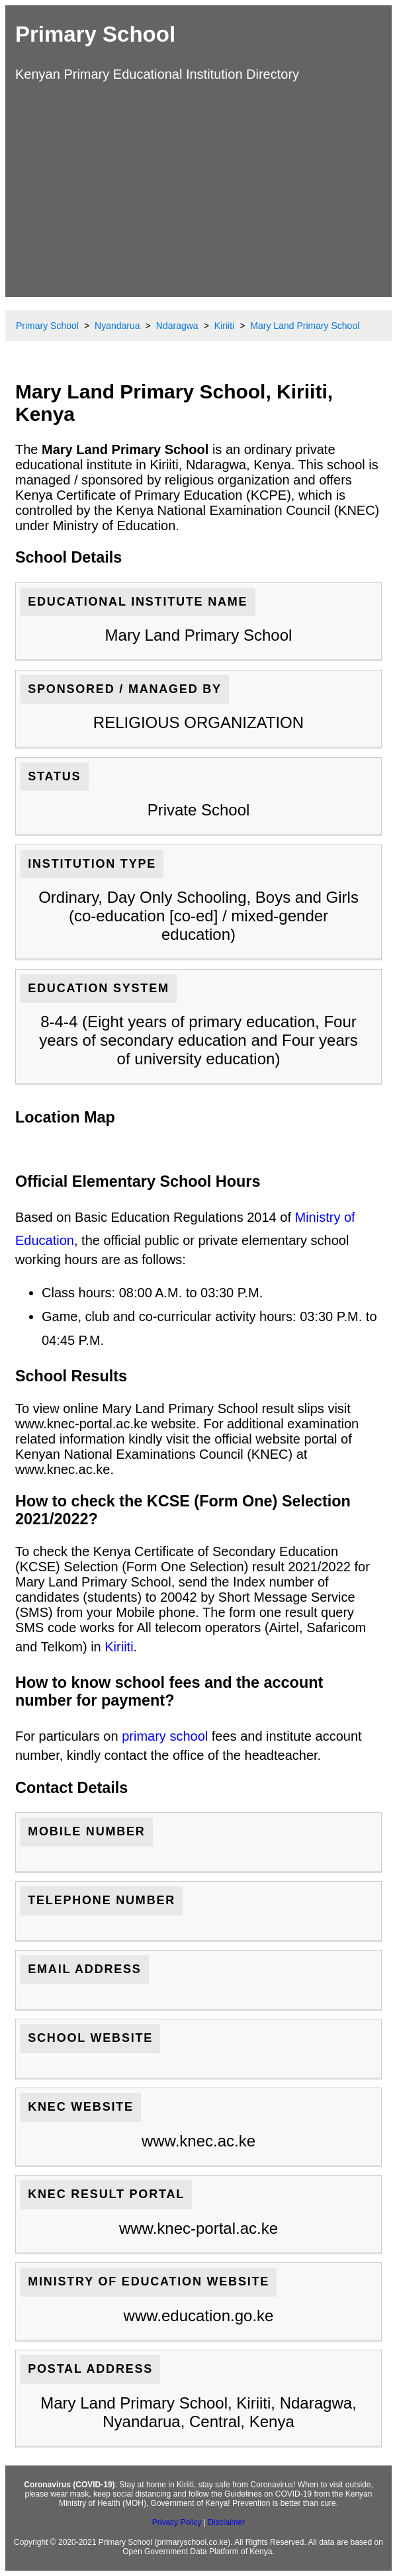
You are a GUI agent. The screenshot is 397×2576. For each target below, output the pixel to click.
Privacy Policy (177, 2522)
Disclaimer (226, 2522)
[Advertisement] (198, 188)
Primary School (95, 34)
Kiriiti (119, 1646)
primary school (165, 1736)
